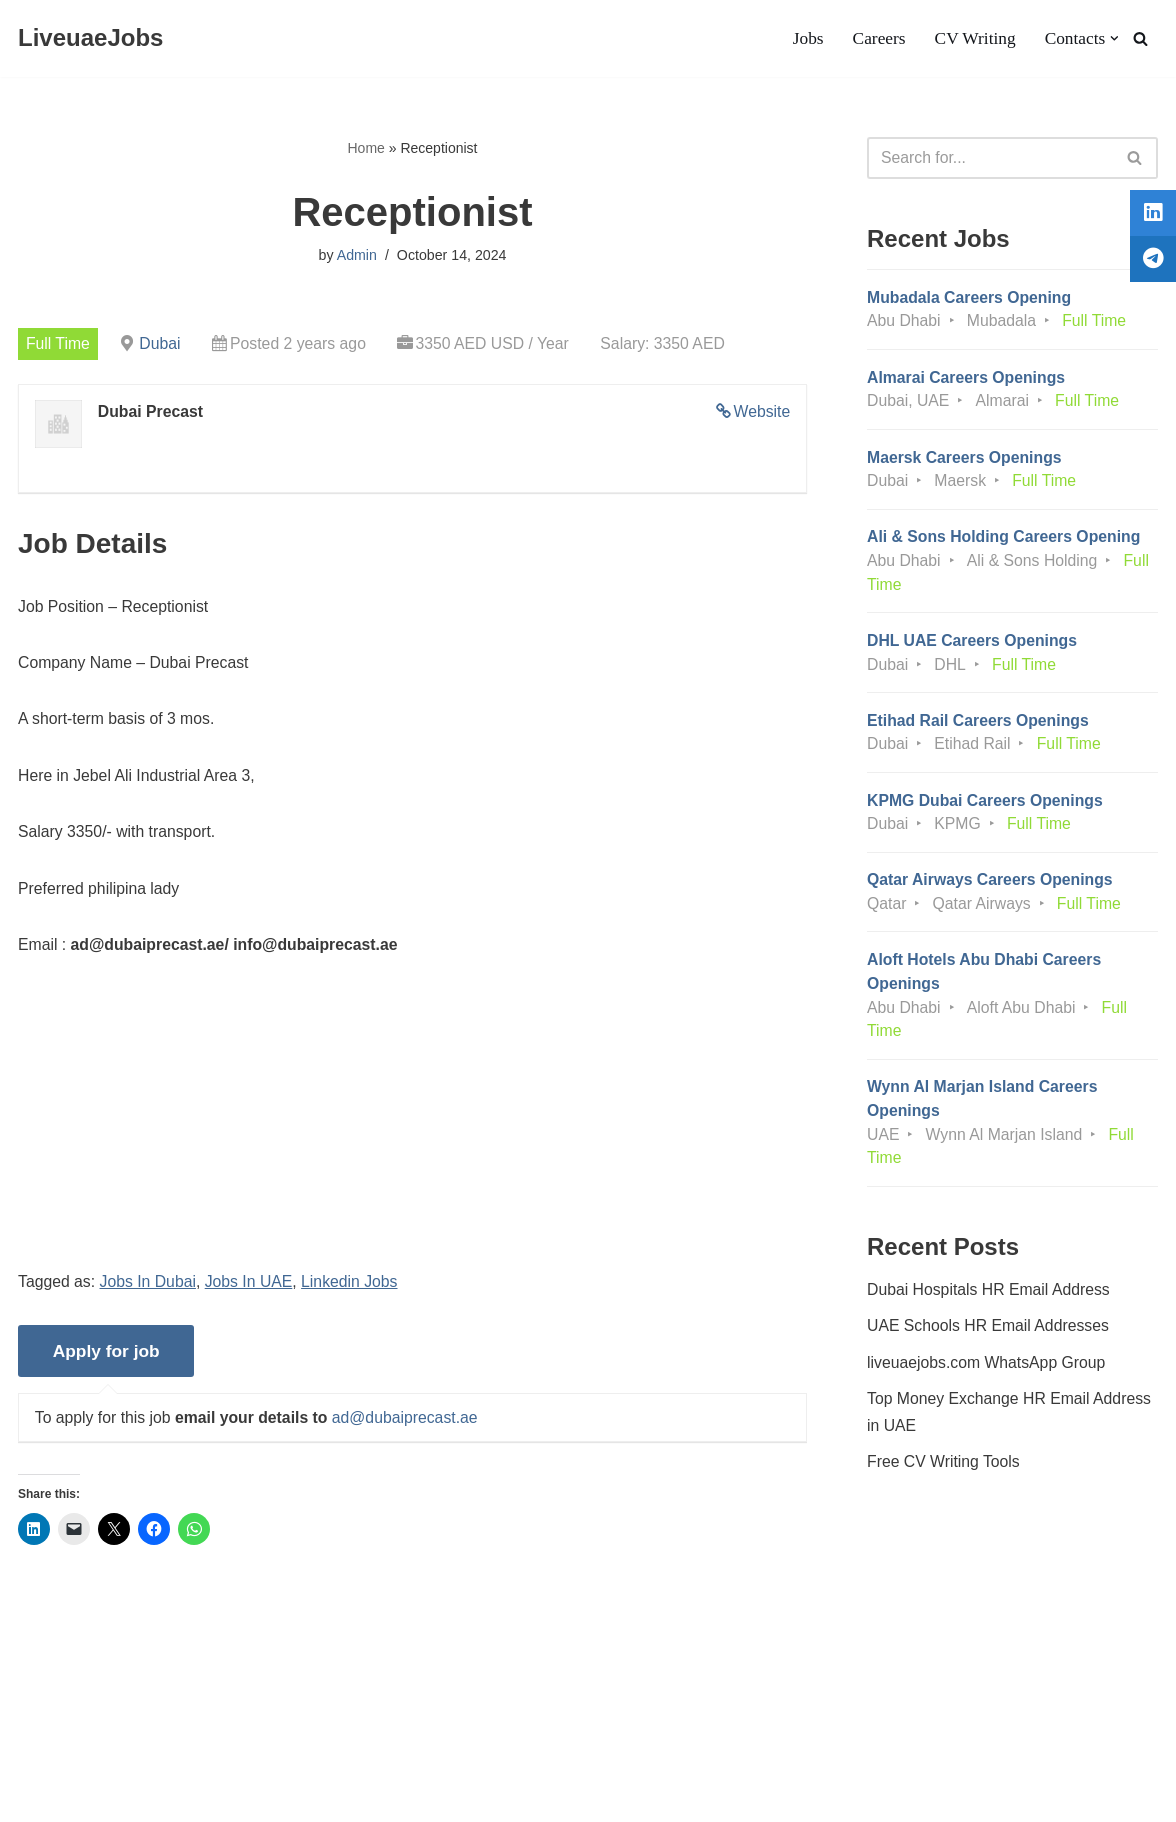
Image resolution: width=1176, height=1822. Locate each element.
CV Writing (973, 39)
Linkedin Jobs (354, 1290)
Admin (356, 257)
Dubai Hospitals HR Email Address (990, 1304)
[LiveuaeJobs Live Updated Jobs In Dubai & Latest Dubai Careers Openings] (90, 38)
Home (366, 148)
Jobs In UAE (251, 1290)
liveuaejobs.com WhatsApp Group (988, 1379)
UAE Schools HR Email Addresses (989, 1342)
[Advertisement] (412, 1137)
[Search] (1140, 38)
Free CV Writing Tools (944, 1480)
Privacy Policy (196, 1745)
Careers (877, 39)
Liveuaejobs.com (75, 1796)
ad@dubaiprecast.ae (410, 1427)
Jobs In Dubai (150, 1290)
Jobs (804, 39)
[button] (1114, 38)
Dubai (162, 344)
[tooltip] (1149, 217)
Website (761, 413)
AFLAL (260, 1796)
